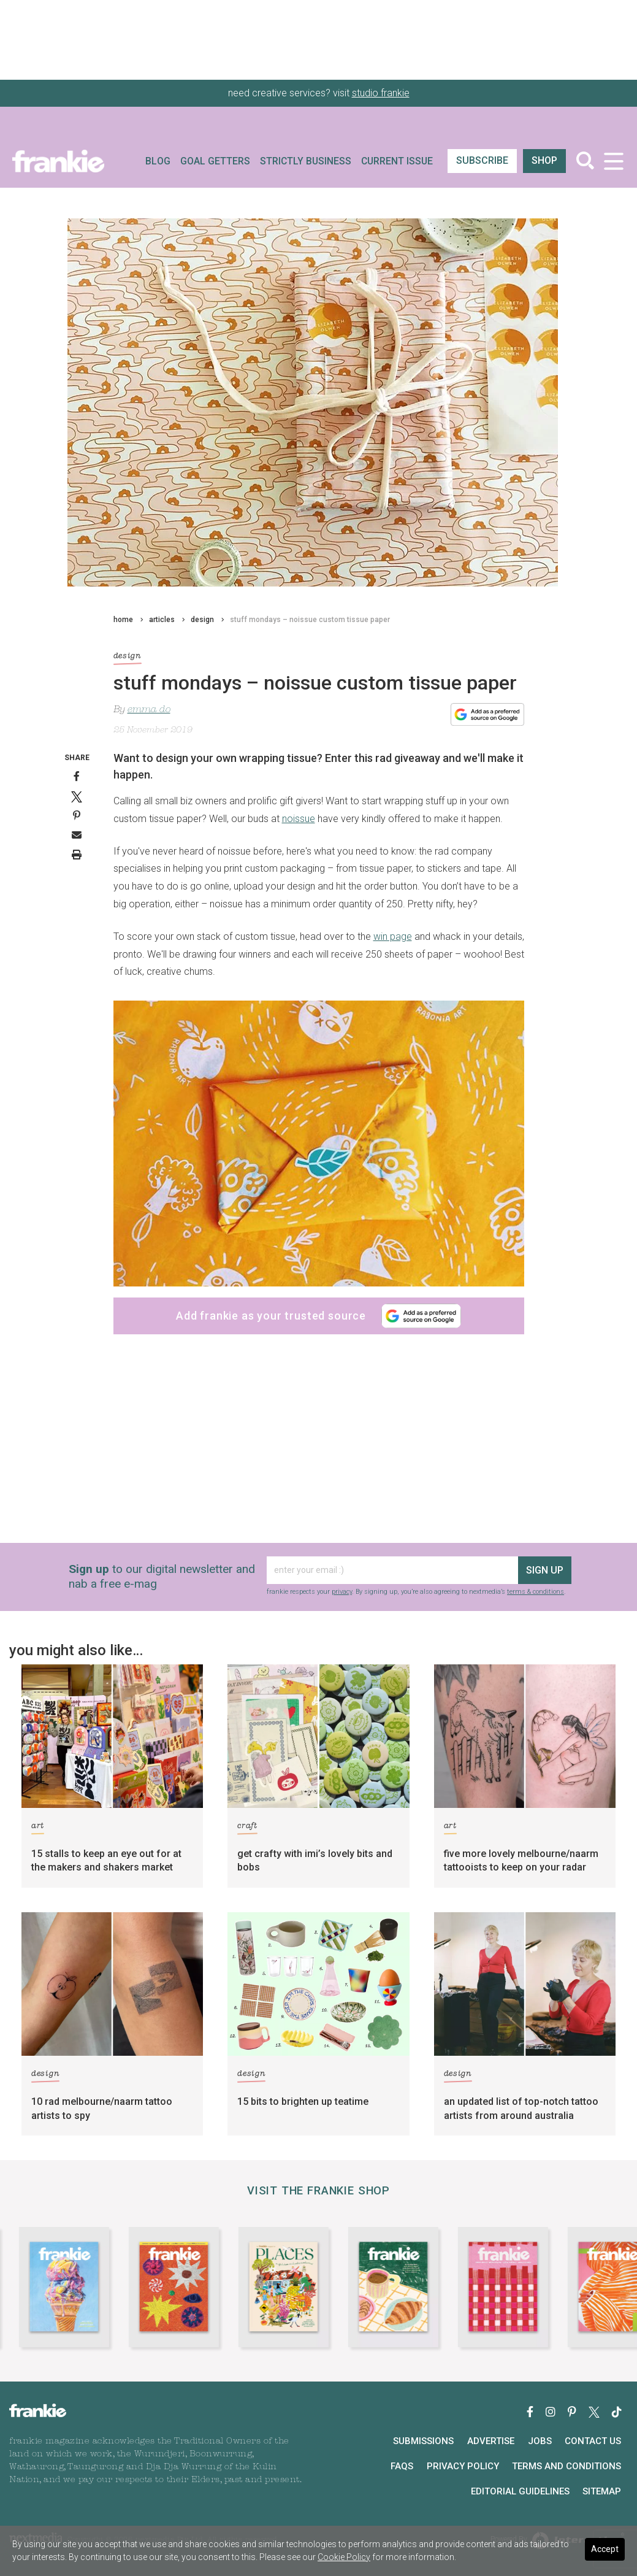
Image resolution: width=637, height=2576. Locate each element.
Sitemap (601, 2491)
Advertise (490, 2441)
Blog (157, 161)
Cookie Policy (344, 2557)
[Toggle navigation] (613, 161)
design (202, 619)
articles (162, 619)
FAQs (402, 2466)
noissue (298, 819)
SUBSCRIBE (482, 160)
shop (544, 160)
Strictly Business (305, 161)
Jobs (540, 2441)
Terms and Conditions (566, 2466)
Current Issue (397, 161)
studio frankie (381, 93)
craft (247, 1827)
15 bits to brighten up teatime (302, 2101)
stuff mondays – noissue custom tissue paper (310, 619)
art (37, 1827)
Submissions (423, 2441)
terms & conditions (535, 1592)
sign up (544, 1570)
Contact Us (593, 2441)
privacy (342, 1592)
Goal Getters (215, 161)
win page (392, 936)
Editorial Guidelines (520, 2491)
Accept (605, 2549)
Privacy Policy (463, 2466)
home (123, 619)
